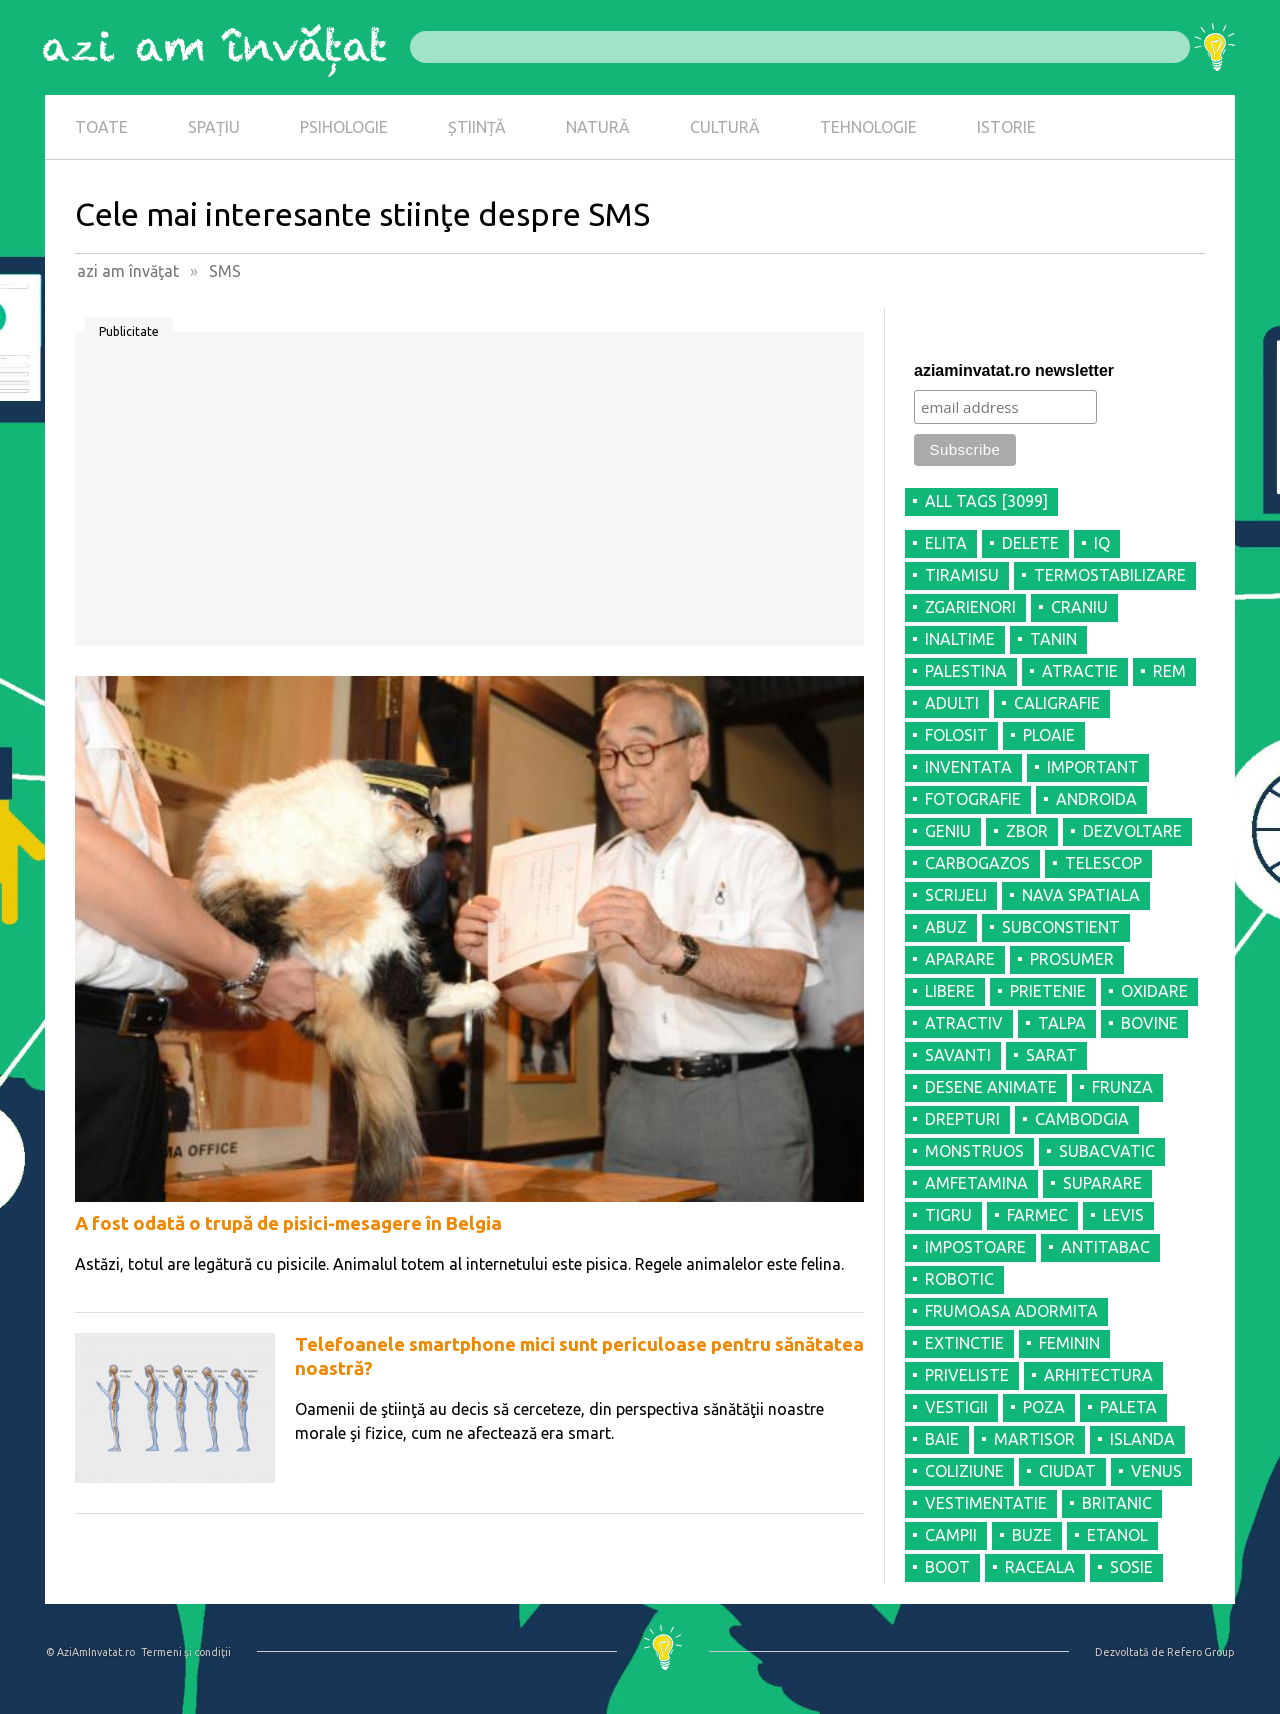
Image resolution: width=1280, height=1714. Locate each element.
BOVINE (1149, 1023)
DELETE (1030, 543)
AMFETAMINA (976, 1183)
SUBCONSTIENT (1061, 927)
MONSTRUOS (974, 1151)
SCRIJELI (956, 895)
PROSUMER (1072, 959)
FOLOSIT (956, 735)
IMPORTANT (1093, 767)
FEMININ (1069, 1343)
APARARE (960, 959)
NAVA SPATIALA (1081, 895)
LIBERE (950, 991)
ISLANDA (1142, 1439)
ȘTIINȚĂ (477, 127)
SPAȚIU (214, 127)
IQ (1102, 543)
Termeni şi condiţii (186, 1652)
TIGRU (948, 1215)
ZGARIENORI (970, 607)
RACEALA (1040, 1567)
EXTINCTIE (964, 1343)
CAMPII (951, 1535)
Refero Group (1200, 1652)
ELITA (946, 543)
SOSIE (1131, 1567)
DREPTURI (962, 1119)
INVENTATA (968, 767)
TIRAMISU (962, 575)
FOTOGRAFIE (973, 799)
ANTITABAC (1105, 1247)
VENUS (1156, 1471)
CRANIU (1079, 607)
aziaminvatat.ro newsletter (1014, 370)
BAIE (942, 1439)
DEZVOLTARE (1132, 831)
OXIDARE (1154, 991)
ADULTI (952, 703)
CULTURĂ (725, 127)
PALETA (1128, 1407)
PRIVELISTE (967, 1375)
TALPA (1062, 1023)
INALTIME (960, 639)
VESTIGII (956, 1407)
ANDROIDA (1096, 799)
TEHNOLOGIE (868, 127)
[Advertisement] (469, 496)
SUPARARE (1102, 1183)
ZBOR (1027, 831)
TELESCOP (1103, 863)
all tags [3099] (986, 501)
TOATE (101, 127)
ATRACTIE (1080, 671)
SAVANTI (958, 1055)
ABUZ (946, 927)
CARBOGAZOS (977, 863)
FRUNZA (1122, 1087)
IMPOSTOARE (975, 1247)
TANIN (1053, 639)
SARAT (1051, 1055)
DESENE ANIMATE (991, 1087)
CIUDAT (1067, 1471)
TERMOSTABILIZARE (1110, 575)
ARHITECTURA (1098, 1375)
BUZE (1032, 1535)
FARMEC (1037, 1215)
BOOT (947, 1567)
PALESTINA (966, 671)
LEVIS (1123, 1215)
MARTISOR (1034, 1439)
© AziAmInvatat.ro (90, 1652)
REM (1169, 671)
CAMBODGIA (1082, 1119)
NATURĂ (598, 127)
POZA (1044, 1407)
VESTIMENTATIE (986, 1503)
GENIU (948, 831)
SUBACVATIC (1107, 1151)
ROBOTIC (959, 1279)
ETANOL (1117, 1535)
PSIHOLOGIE (344, 127)
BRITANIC (1117, 1503)
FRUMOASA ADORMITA (1011, 1311)
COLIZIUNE (964, 1471)
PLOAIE (1049, 735)
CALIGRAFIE (1057, 703)
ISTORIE (1006, 127)
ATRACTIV (964, 1023)
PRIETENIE (1048, 991)
